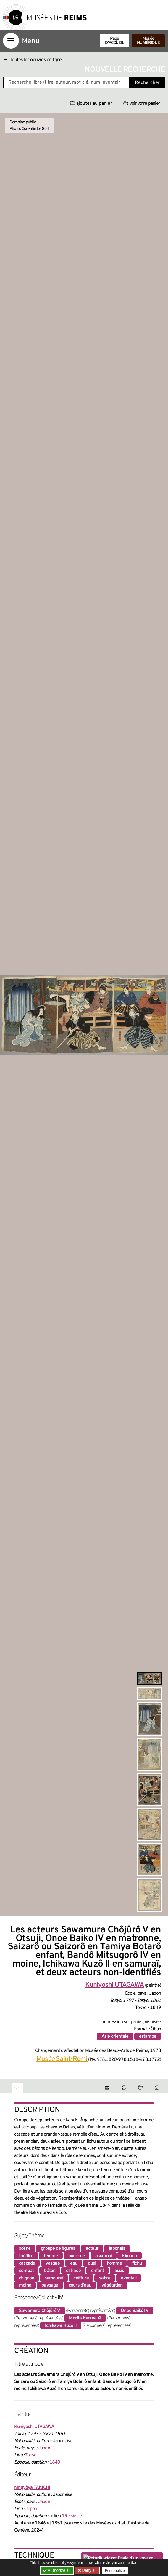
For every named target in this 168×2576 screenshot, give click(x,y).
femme (51, 2256)
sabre (104, 2278)
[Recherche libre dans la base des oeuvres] (66, 82)
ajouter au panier (91, 103)
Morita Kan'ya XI (85, 2318)
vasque (53, 2263)
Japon (44, 2448)
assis (119, 2271)
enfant (97, 2271)
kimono (129, 2256)
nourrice (76, 2256)
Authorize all (56, 2570)
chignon (26, 2278)
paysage (49, 2285)
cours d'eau (80, 2285)
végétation (111, 2285)
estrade (73, 2271)
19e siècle (72, 2516)
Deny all (89, 2570)
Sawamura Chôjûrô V (39, 2311)
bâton (49, 2271)
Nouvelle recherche (125, 70)
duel (92, 2263)
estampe (147, 2037)
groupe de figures (58, 2249)
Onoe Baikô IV (134, 2311)
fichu (137, 2263)
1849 (54, 2462)
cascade (27, 2263)
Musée (148, 41)
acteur (92, 2249)
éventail (129, 2278)
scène (24, 2249)
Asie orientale (115, 2037)
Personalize (115, 2570)
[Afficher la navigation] (11, 41)
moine (25, 2285)
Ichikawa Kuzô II (61, 2326)
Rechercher (147, 83)
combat (26, 2271)
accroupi (103, 2256)
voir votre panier (141, 103)
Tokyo (30, 2455)
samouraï (54, 2278)
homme (114, 2263)
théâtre (26, 2256)
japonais (117, 2249)
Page (114, 41)
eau (73, 2263)
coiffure (81, 2278)
